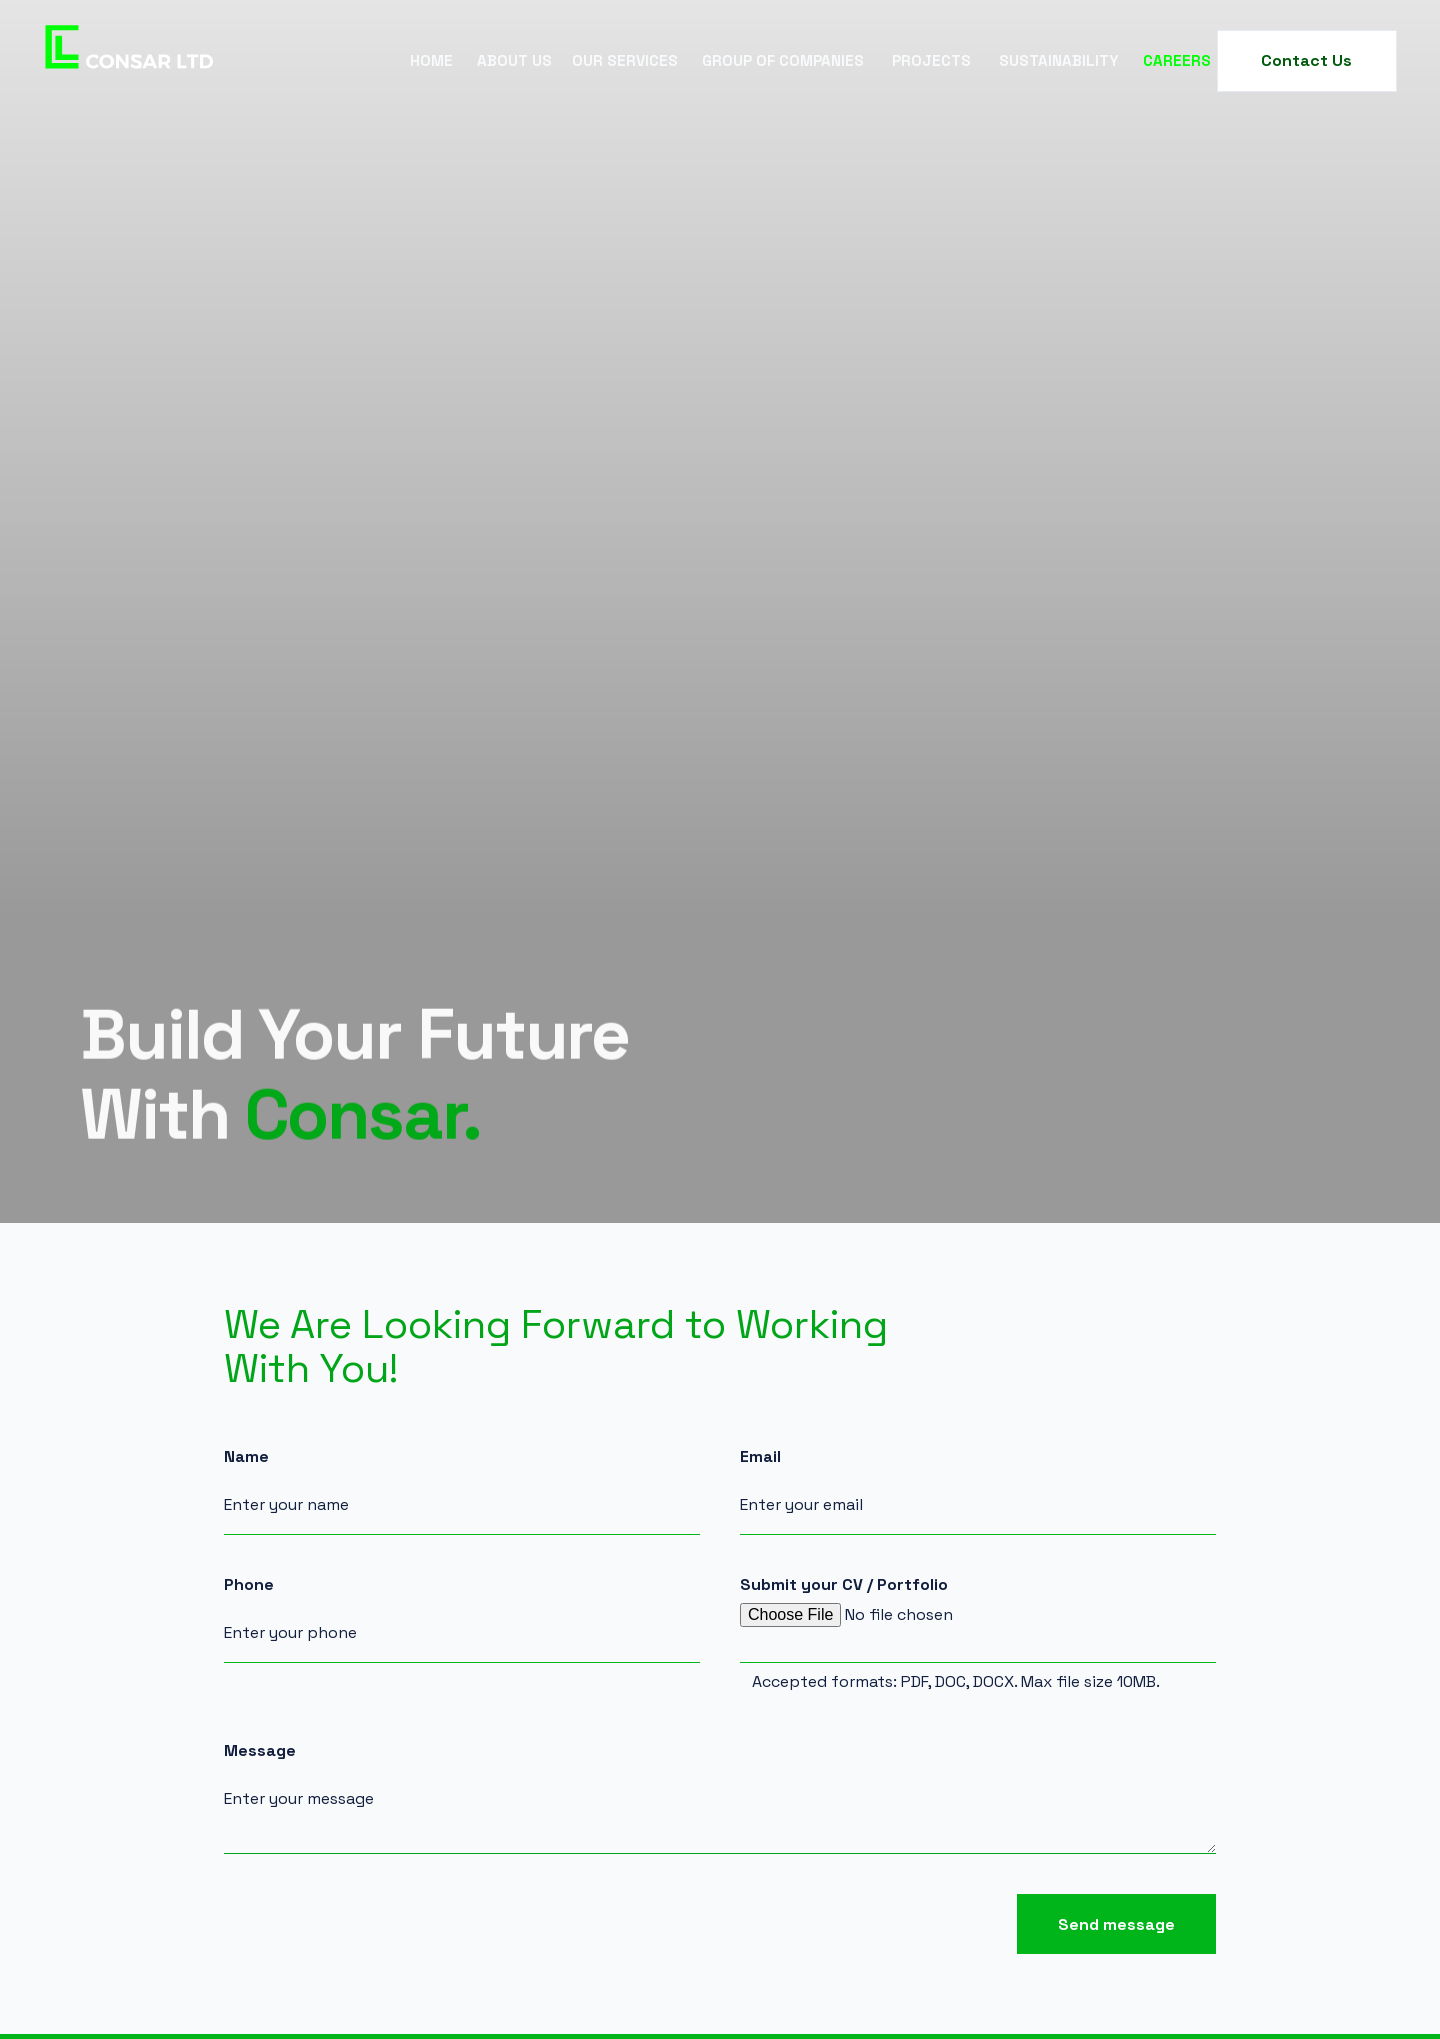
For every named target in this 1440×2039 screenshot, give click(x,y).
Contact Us (1306, 60)
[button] (514, 61)
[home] (129, 61)
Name (246, 1457)
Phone (249, 1585)
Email (760, 1457)
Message (260, 1751)
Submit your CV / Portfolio (844, 1585)
